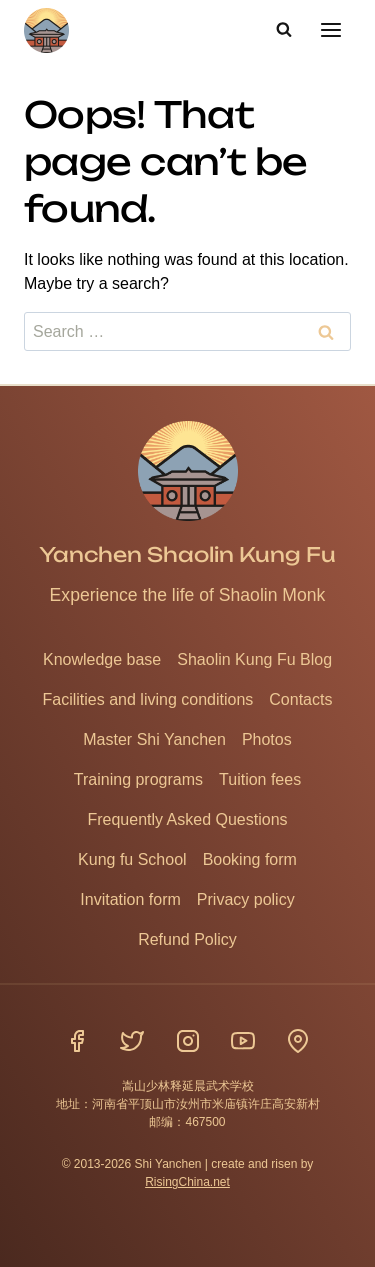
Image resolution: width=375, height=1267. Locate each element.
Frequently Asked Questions (187, 819)
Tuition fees (260, 779)
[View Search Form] (284, 30)
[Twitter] (132, 1041)
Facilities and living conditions (148, 699)
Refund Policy (187, 939)
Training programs (138, 779)
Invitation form (130, 899)
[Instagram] (188, 1041)
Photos (267, 739)
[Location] (298, 1041)
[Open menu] (330, 29)
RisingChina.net (187, 1182)
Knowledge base (102, 659)
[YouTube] (243, 1041)
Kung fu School (132, 859)
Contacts (300, 699)
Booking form (250, 859)
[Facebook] (77, 1041)
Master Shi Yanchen (154, 739)
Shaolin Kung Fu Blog (254, 659)
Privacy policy (246, 899)
